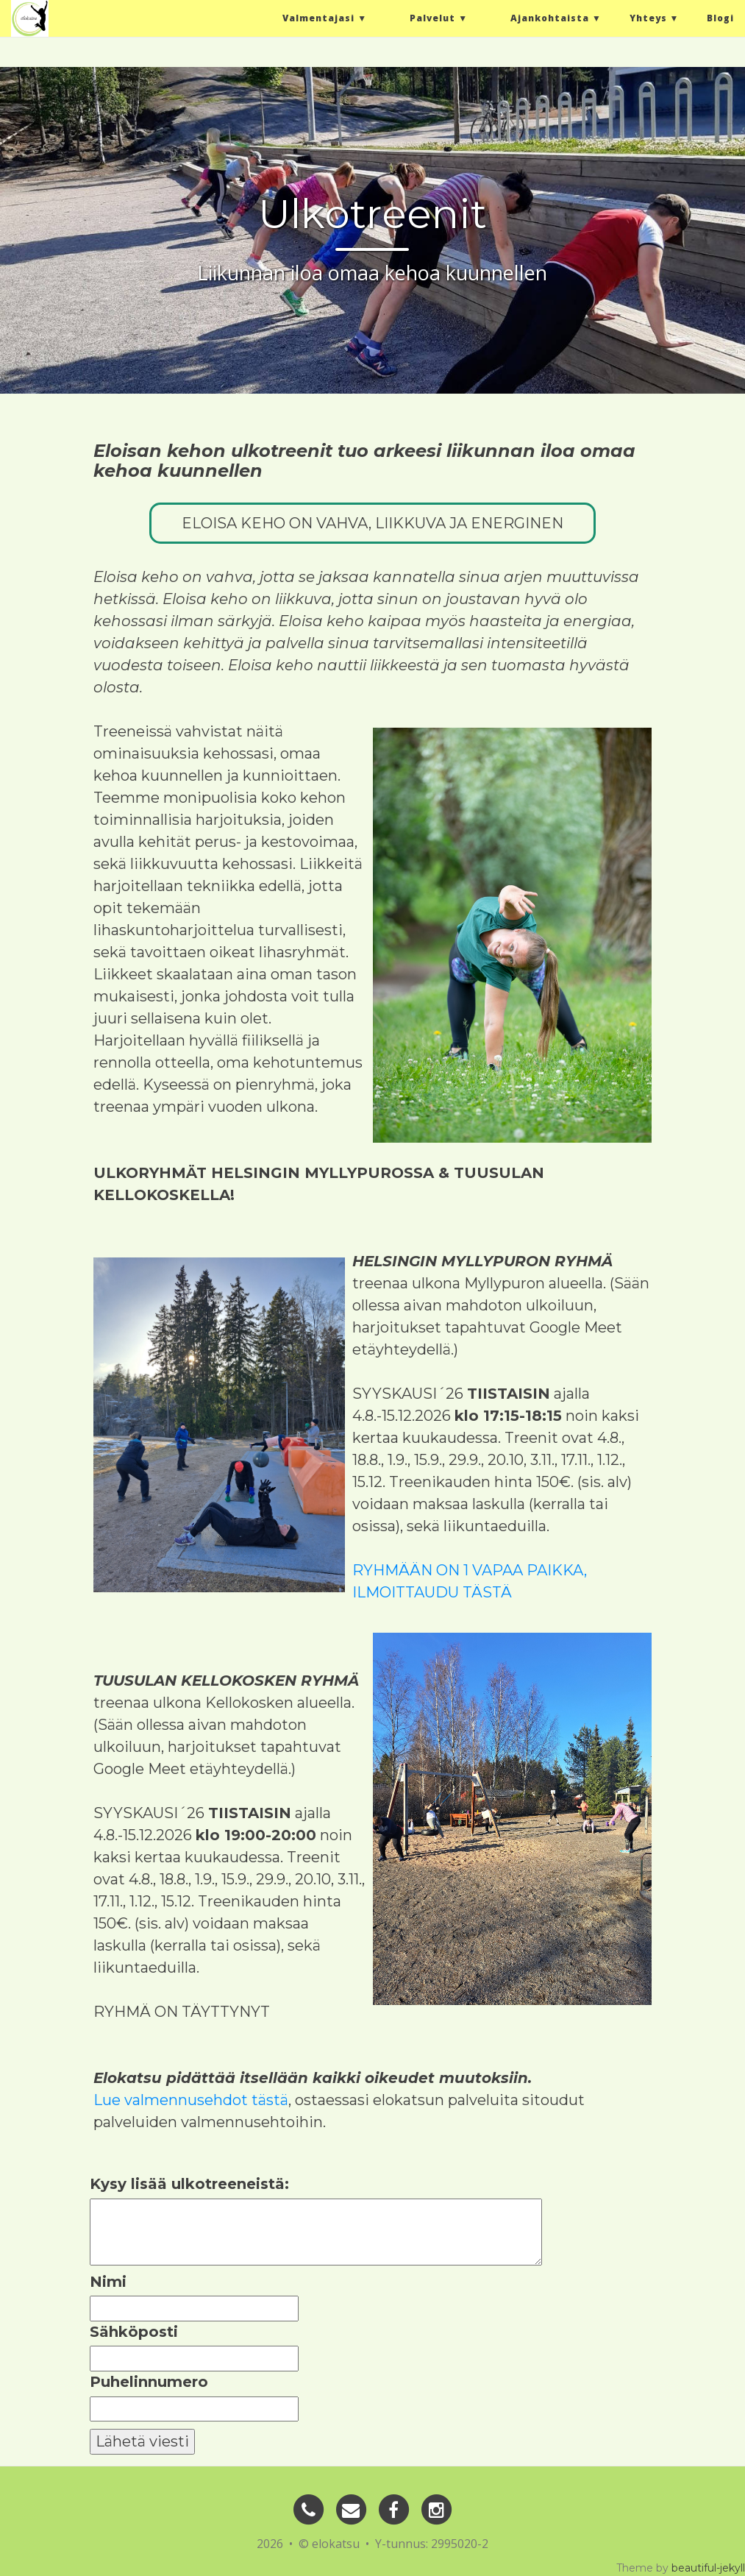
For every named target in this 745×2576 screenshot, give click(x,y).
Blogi (720, 21)
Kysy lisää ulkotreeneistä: (189, 2184)
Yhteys (648, 21)
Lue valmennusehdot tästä (190, 2100)
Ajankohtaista (549, 21)
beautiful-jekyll (708, 2568)
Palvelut (432, 21)
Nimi (108, 2282)
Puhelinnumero (149, 2382)
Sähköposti (134, 2332)
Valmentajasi (318, 21)
